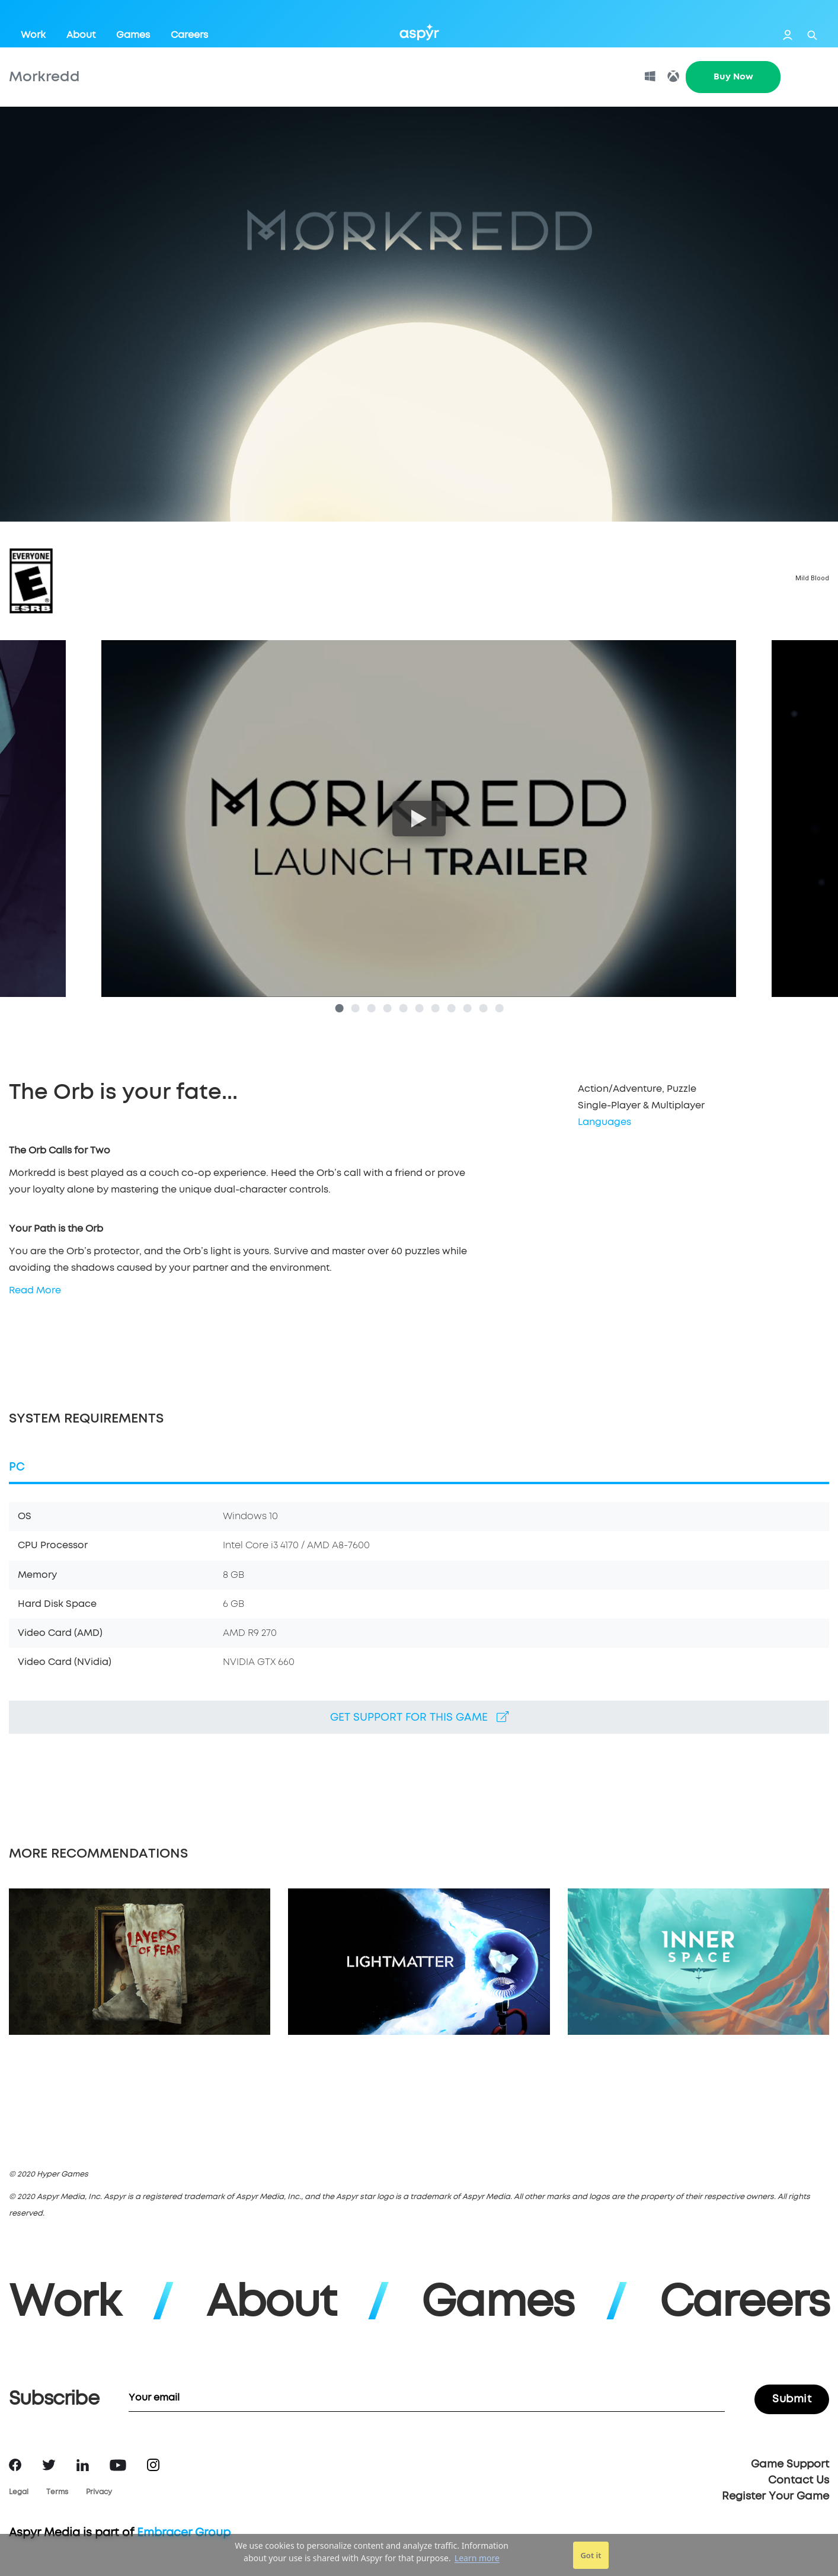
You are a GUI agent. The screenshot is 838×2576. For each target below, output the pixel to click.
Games (133, 35)
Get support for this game (419, 1717)
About (80, 35)
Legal (18, 2492)
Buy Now (733, 76)
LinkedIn (82, 2465)
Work (33, 35)
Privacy (99, 2492)
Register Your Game (775, 2496)
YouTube (118, 2465)
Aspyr (419, 32)
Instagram (153, 2465)
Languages (604, 1122)
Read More (35, 1290)
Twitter (49, 2464)
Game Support (790, 2464)
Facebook (15, 2465)
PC (17, 1467)
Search (812, 35)
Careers (189, 35)
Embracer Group (184, 2533)
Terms (57, 2492)
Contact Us (798, 2480)
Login (787, 35)
